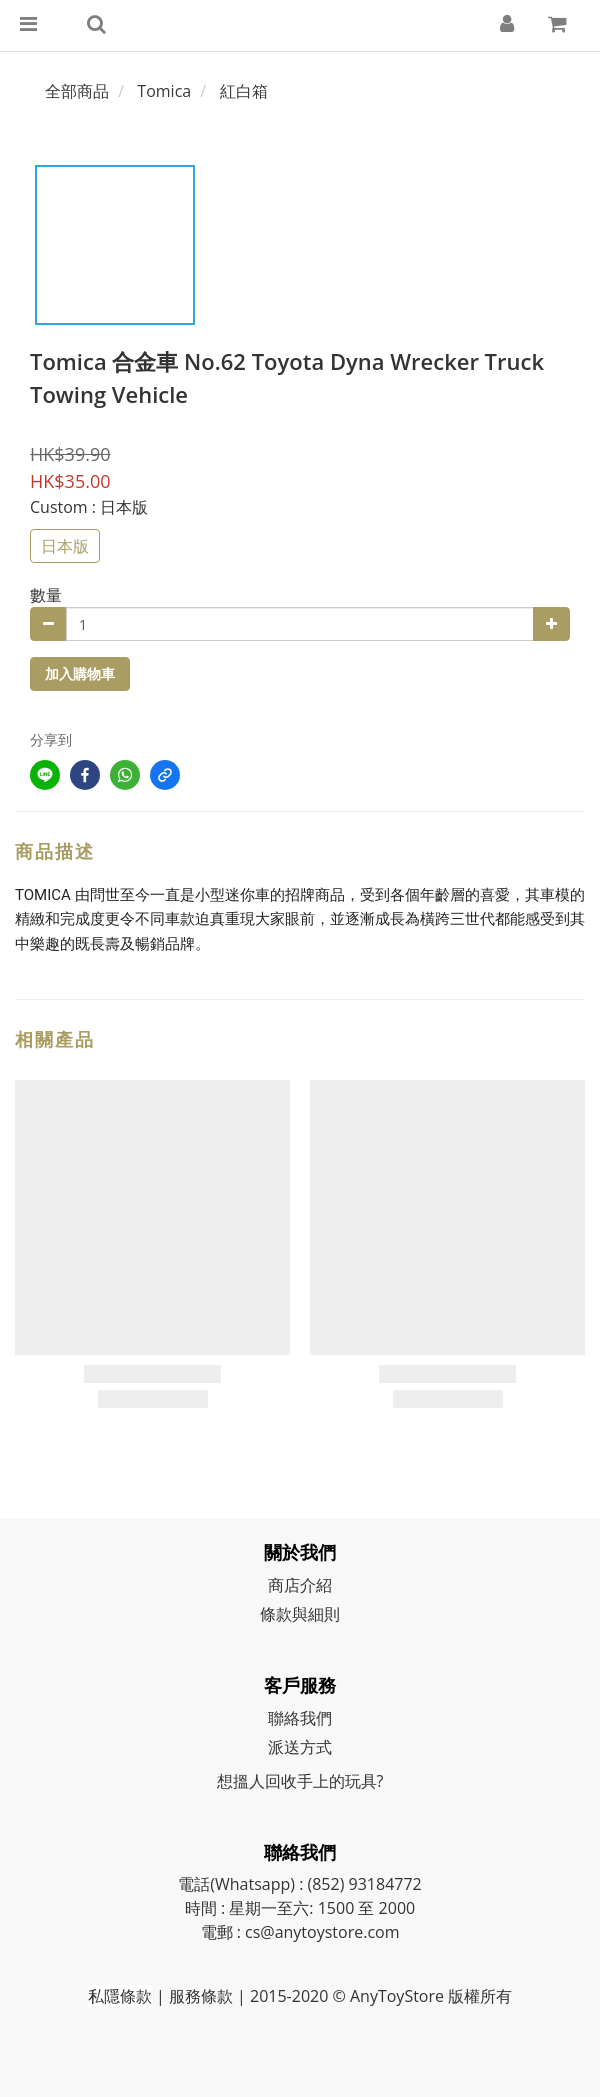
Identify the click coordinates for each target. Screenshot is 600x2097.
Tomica (164, 91)
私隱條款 (120, 1996)
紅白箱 (244, 91)
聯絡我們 (300, 1718)
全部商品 (77, 91)
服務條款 (201, 1996)
